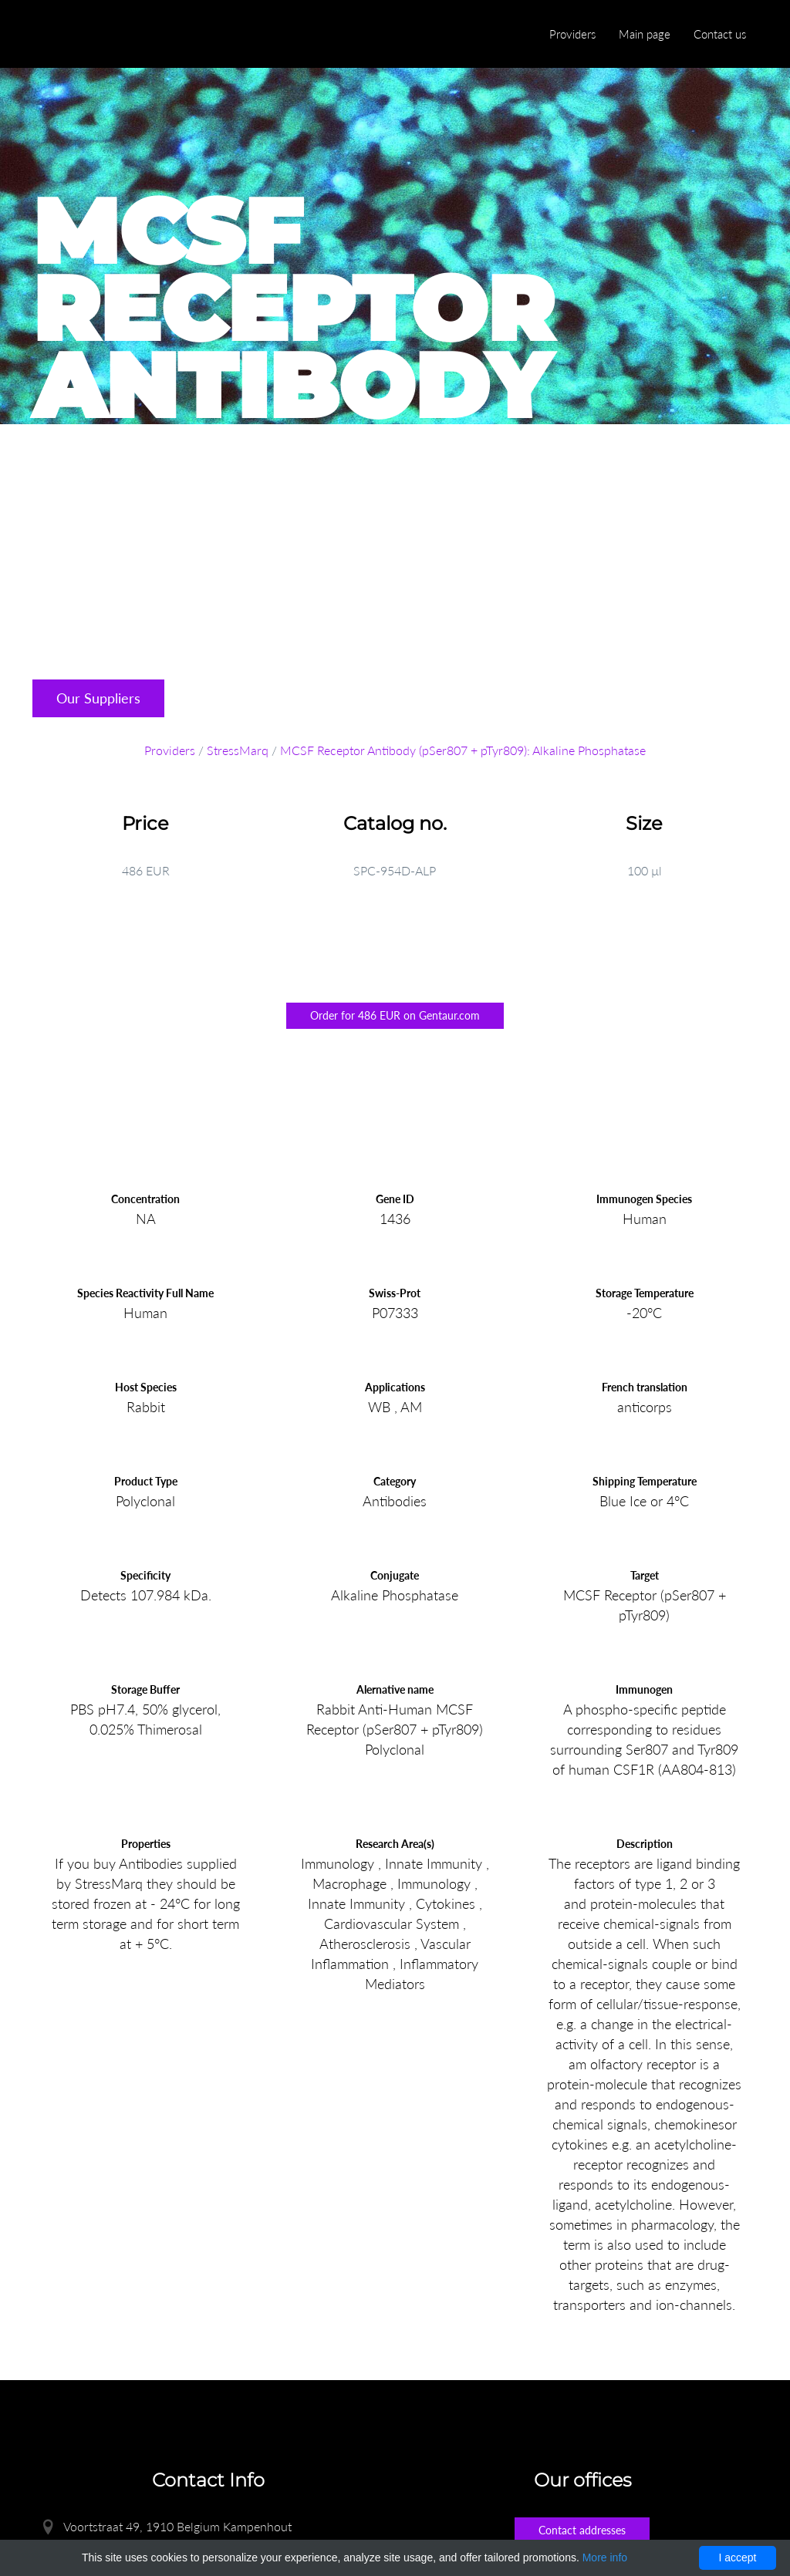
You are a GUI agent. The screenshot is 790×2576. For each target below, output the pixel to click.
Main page (644, 34)
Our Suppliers (98, 698)
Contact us (720, 34)
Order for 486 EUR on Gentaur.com (395, 1015)
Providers (572, 34)
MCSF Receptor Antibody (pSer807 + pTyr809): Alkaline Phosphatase (463, 750)
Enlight (106, 35)
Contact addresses (582, 2530)
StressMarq (237, 750)
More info (604, 2557)
